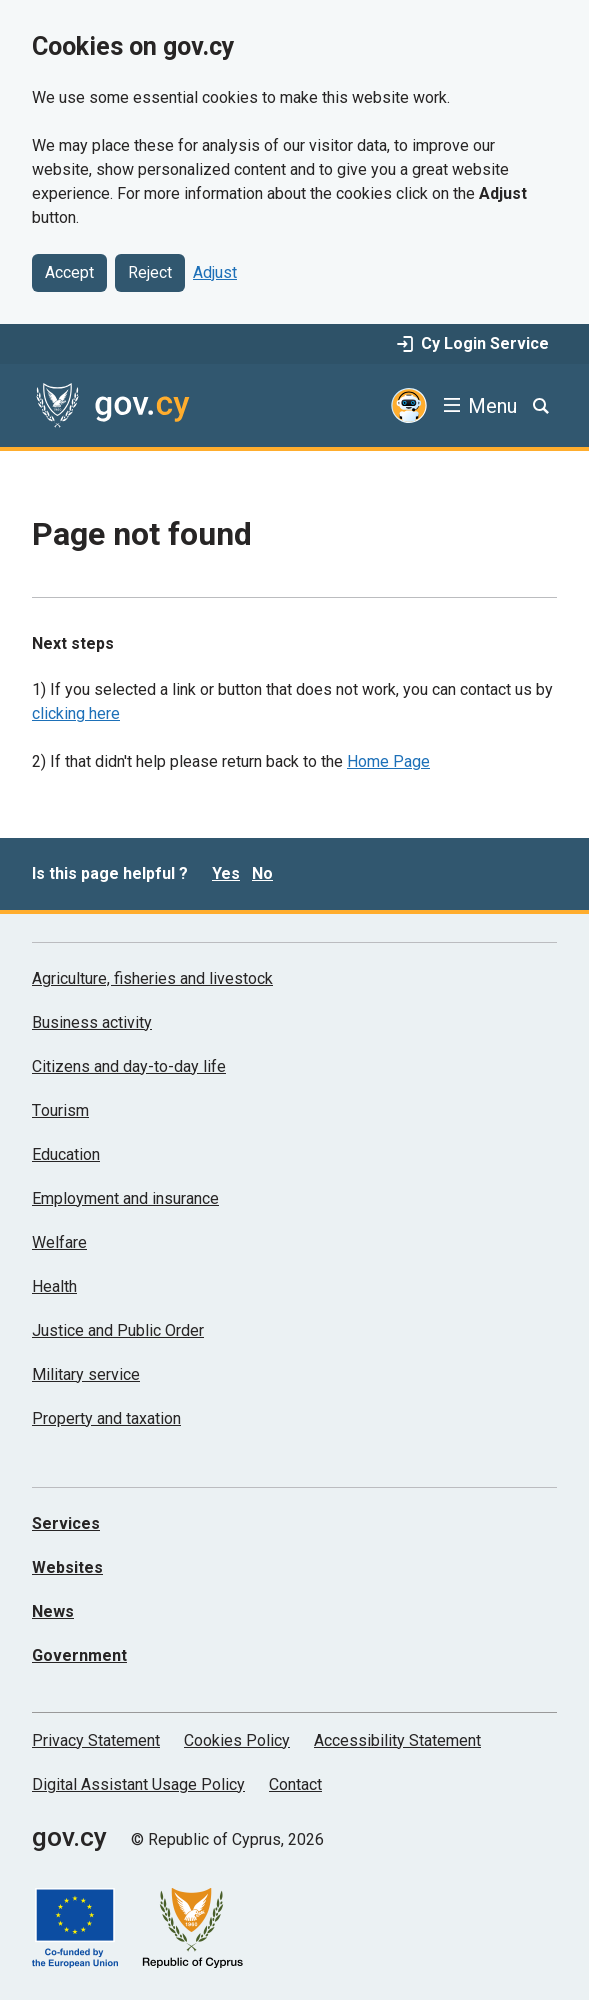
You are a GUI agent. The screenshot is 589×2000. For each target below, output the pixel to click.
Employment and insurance (125, 1198)
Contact (295, 1784)
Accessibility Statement (397, 1740)
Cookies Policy (237, 1740)
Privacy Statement (96, 1740)
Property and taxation (106, 1418)
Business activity (92, 1022)
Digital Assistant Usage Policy (138, 1784)
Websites (67, 1567)
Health (54, 1286)
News (53, 1611)
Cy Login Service (473, 343)
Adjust (215, 272)
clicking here (76, 713)
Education (66, 1154)
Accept (69, 272)
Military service (86, 1374)
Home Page (388, 761)
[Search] (541, 406)
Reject (150, 272)
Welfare (59, 1242)
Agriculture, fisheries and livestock (152, 978)
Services (66, 1523)
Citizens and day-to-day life (129, 1066)
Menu (492, 406)
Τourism (60, 1110)
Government (79, 1655)
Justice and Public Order (118, 1330)
